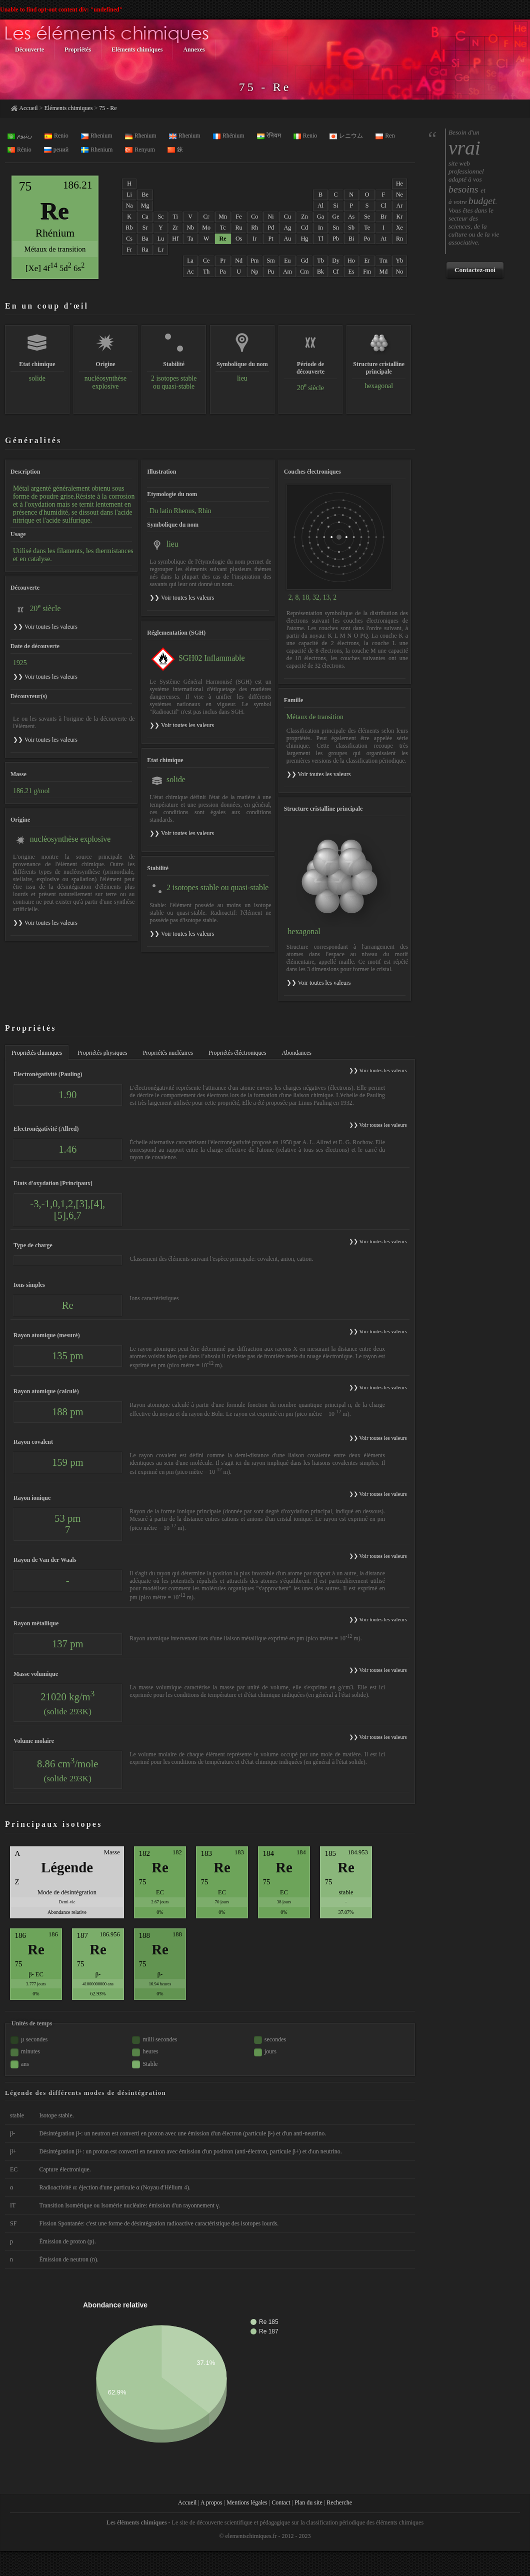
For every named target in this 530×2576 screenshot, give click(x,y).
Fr (129, 249)
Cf (336, 271)
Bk (320, 271)
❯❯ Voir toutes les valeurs (182, 597)
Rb (129, 227)
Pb (335, 238)
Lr (161, 249)
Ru (239, 227)
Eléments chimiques (68, 108)
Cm (304, 271)
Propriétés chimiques (37, 1052)
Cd (304, 227)
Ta (191, 238)
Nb (190, 227)
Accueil (28, 108)
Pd (271, 227)
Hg (304, 238)
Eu (287, 260)
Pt (271, 238)
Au (288, 238)
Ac (190, 271)
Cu (287, 216)
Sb (351, 227)
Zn (304, 216)
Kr (399, 216)
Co (254, 216)
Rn (399, 238)
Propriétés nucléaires (168, 1052)
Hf (175, 238)
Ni (271, 216)
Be (145, 194)
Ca (145, 216)
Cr (207, 216)
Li (129, 194)
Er (367, 260)
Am (287, 271)
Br (383, 216)
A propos (211, 2502)
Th (206, 271)
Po (367, 238)
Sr (145, 227)
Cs (129, 238)
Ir (254, 238)
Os (239, 238)
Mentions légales (247, 2502)
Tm (384, 260)
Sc (161, 216)
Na (129, 205)
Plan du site (308, 2502)
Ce (206, 260)
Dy (336, 260)
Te (367, 227)
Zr (175, 227)
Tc (223, 227)
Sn (335, 227)
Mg (145, 205)
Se (367, 216)
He (399, 183)
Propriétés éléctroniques (237, 1052)
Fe (239, 216)
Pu (271, 271)
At (383, 238)
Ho (351, 260)
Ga (320, 216)
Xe (399, 227)
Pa (223, 271)
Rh (254, 227)
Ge (336, 216)
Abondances (297, 1052)
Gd (304, 260)
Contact (281, 2502)
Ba (145, 238)
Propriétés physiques (103, 1052)
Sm (271, 260)
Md (384, 271)
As (351, 216)
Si (336, 205)
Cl (383, 205)
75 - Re (107, 108)
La (190, 260)
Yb (400, 260)
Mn (222, 216)
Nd (238, 260)
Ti (175, 216)
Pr (223, 260)
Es (351, 271)
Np (254, 271)
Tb (320, 260)
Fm (367, 271)
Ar (399, 205)
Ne (399, 194)
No (400, 271)
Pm (254, 260)
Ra (145, 249)
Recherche (339, 2502)
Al (321, 205)
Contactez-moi (475, 270)
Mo (206, 227)
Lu (161, 238)
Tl (321, 238)
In (320, 227)
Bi (351, 238)
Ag (288, 227)
